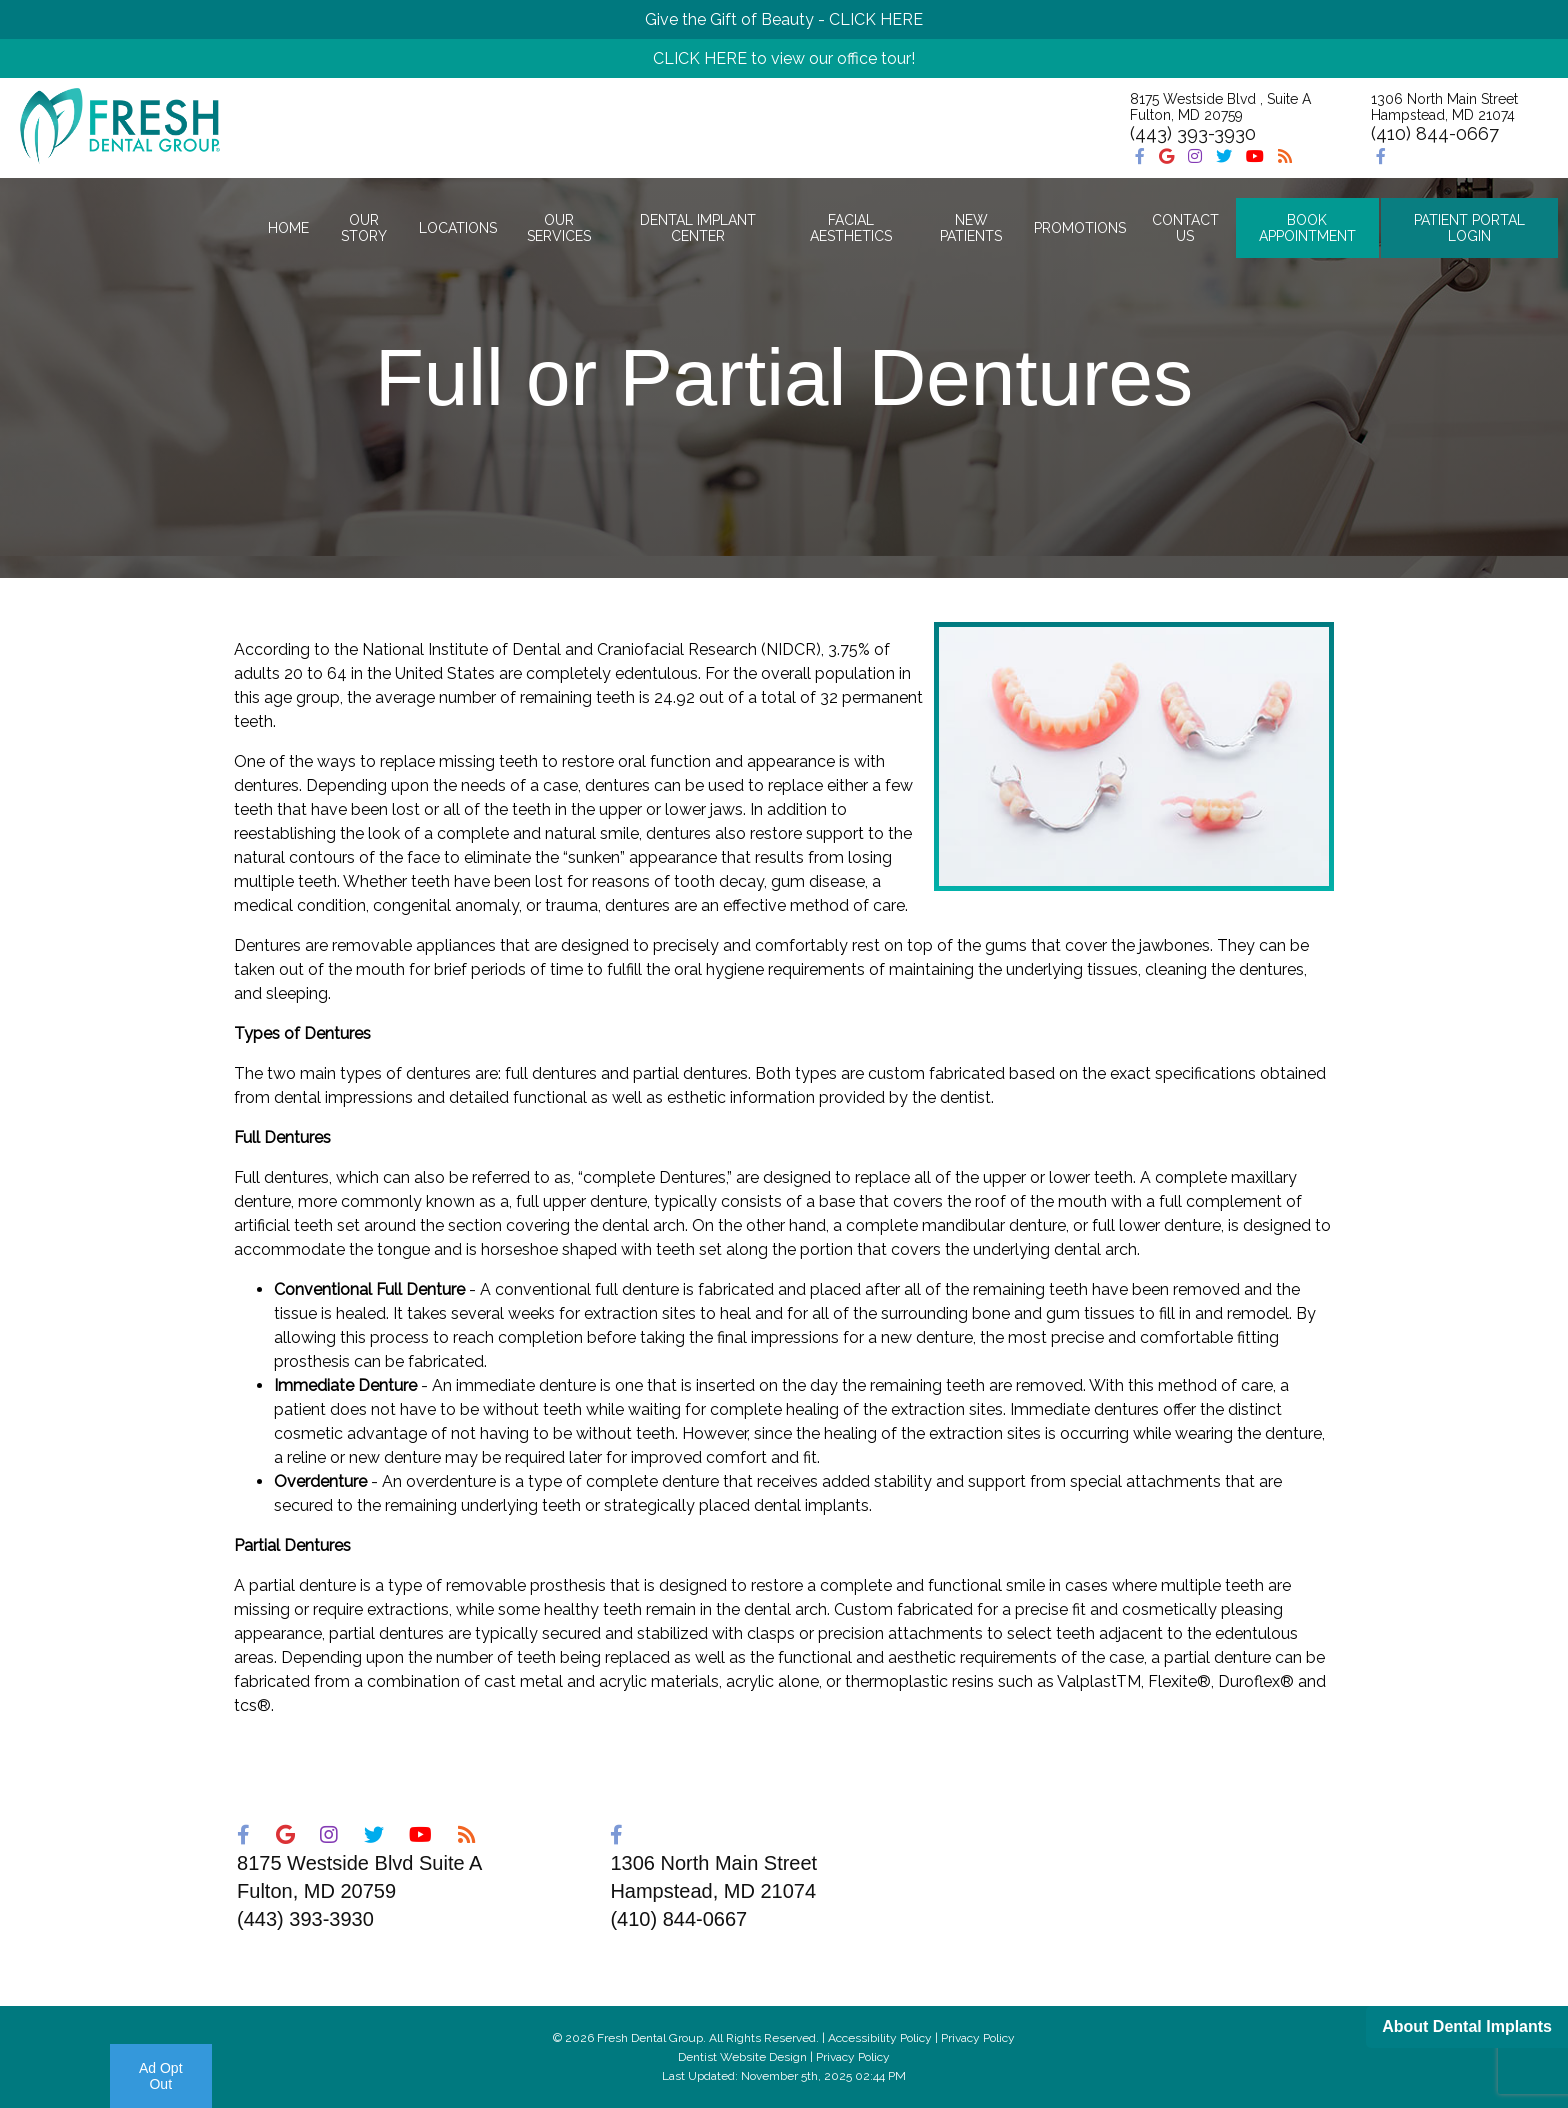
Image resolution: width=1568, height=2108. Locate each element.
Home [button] (288, 228)
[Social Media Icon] (1142, 156)
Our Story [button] (364, 228)
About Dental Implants (1467, 2026)
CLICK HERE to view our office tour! (784, 58)
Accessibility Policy (880, 2038)
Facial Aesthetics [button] (851, 228)
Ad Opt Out (161, 2076)
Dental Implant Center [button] (698, 228)
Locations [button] (458, 228)
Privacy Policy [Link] (853, 2057)
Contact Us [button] (1185, 228)
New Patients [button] (971, 228)
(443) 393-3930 (1193, 133)
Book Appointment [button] (1307, 228)
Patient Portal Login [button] (1469, 228)
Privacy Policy (978, 2038)
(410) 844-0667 (1435, 133)
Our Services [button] (559, 228)
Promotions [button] (1080, 228)
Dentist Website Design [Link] (742, 2057)
